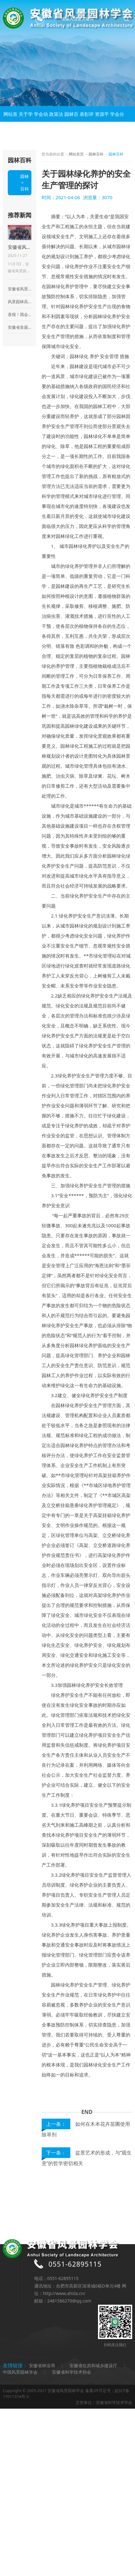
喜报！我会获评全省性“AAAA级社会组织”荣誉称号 (19, 314)
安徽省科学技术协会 (71, 2372)
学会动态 (41, 122)
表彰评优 (87, 122)
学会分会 (117, 122)
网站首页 (10, 122)
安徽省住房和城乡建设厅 (93, 2365)
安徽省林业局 (42, 2365)
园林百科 (71, 122)
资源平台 (102, 122)
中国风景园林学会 (20, 2372)
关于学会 (26, 122)
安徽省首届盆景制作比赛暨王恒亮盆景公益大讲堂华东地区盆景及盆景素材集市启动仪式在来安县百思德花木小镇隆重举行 (19, 327)
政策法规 (56, 122)
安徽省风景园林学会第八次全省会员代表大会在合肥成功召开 (19, 289)
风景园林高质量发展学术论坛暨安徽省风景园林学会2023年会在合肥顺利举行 (19, 301)
